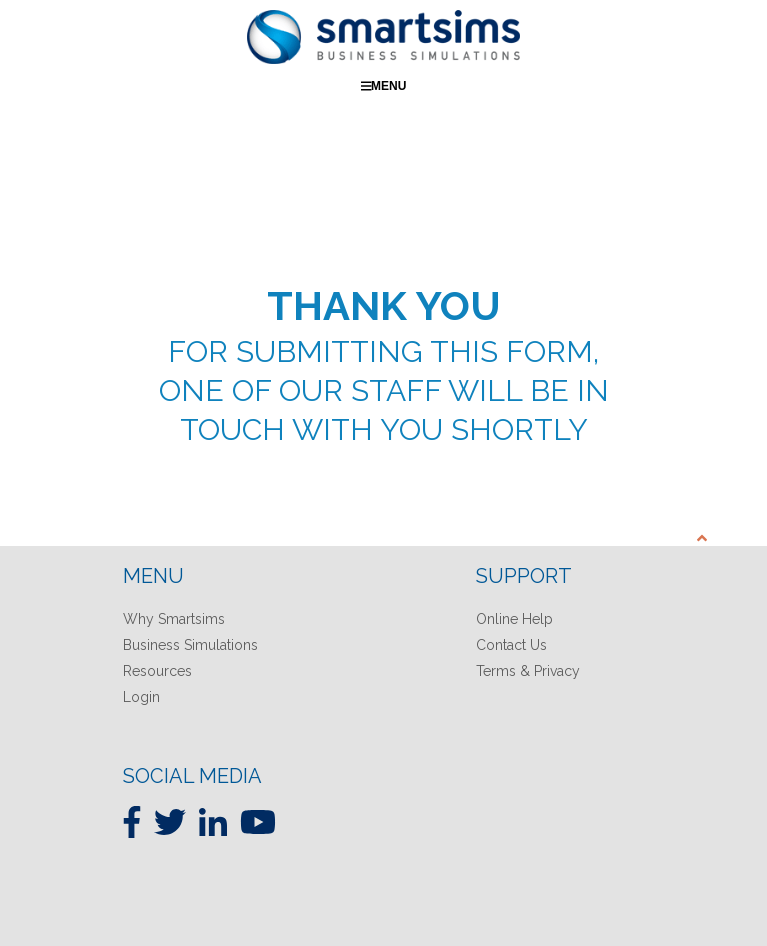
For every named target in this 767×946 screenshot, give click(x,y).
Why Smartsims (174, 619)
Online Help (514, 619)
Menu (384, 86)
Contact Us (511, 645)
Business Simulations (190, 645)
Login (141, 697)
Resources (157, 671)
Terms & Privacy (528, 671)
